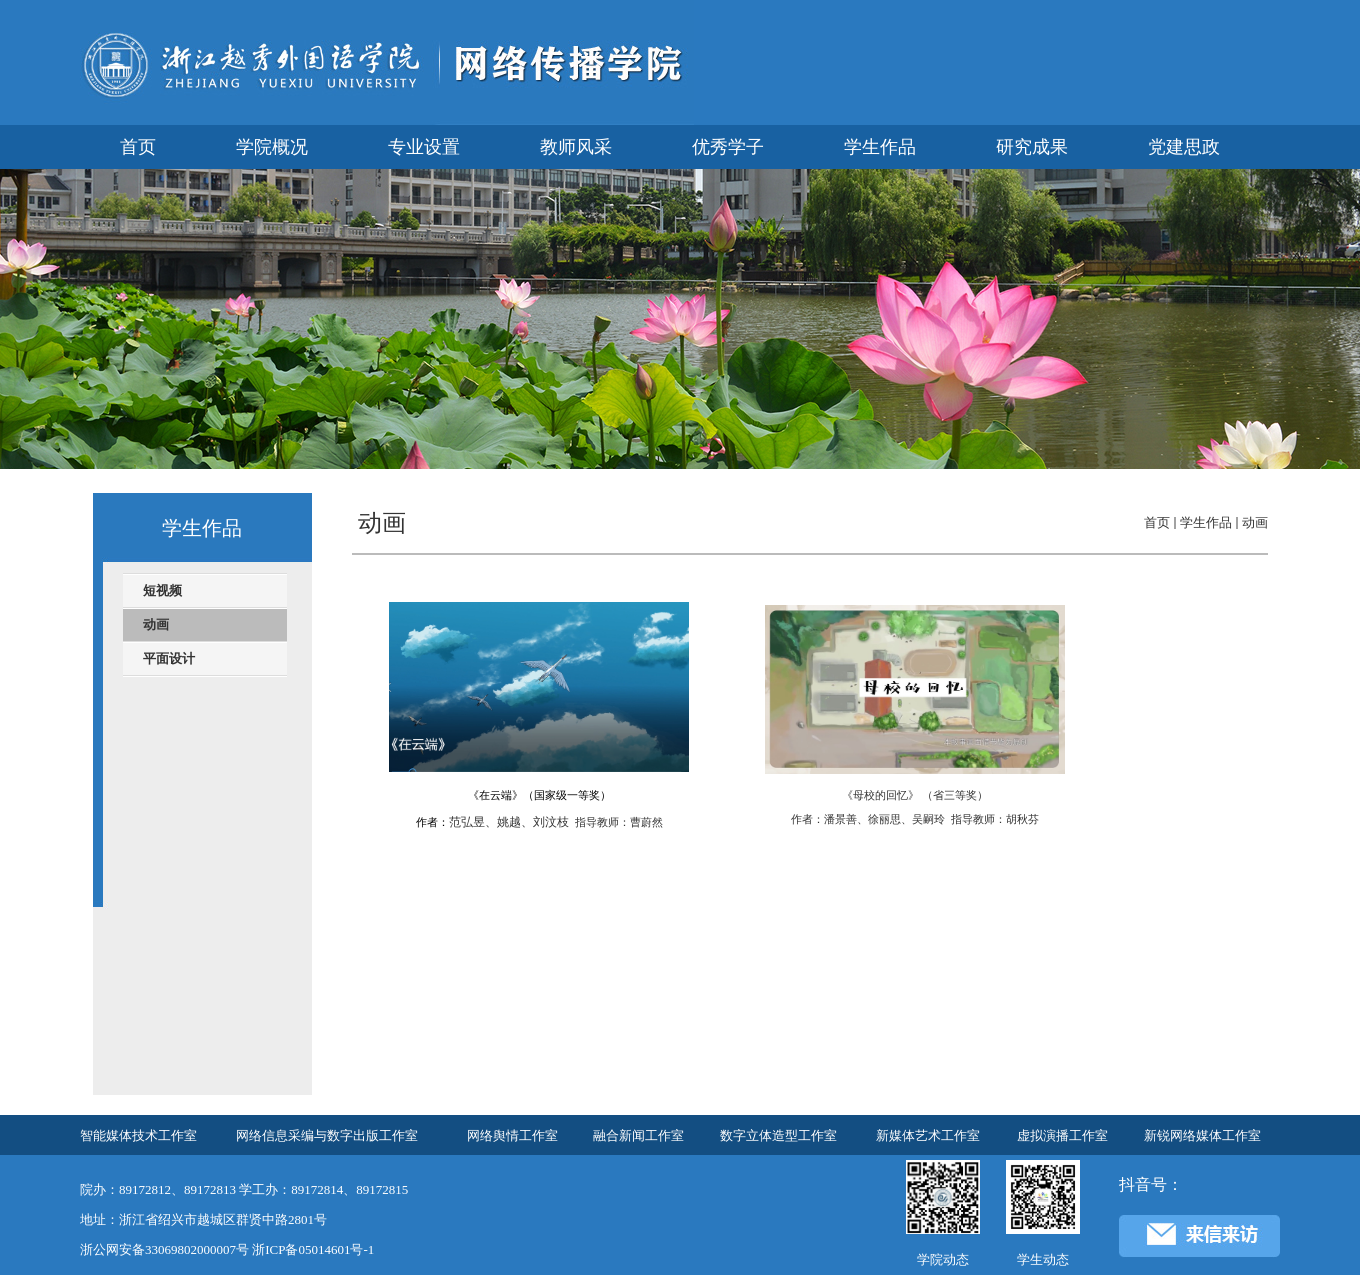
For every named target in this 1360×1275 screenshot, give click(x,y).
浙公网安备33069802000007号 (164, 1249)
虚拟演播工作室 (1062, 1135)
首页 (1157, 522)
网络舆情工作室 (512, 1135)
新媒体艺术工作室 (928, 1135)
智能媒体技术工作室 (138, 1135)
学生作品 (1206, 522)
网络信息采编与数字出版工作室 (327, 1135)
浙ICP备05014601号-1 (313, 1249)
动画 (1255, 522)
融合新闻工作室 (638, 1135)
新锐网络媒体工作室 (1202, 1135)
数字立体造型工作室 (778, 1135)
